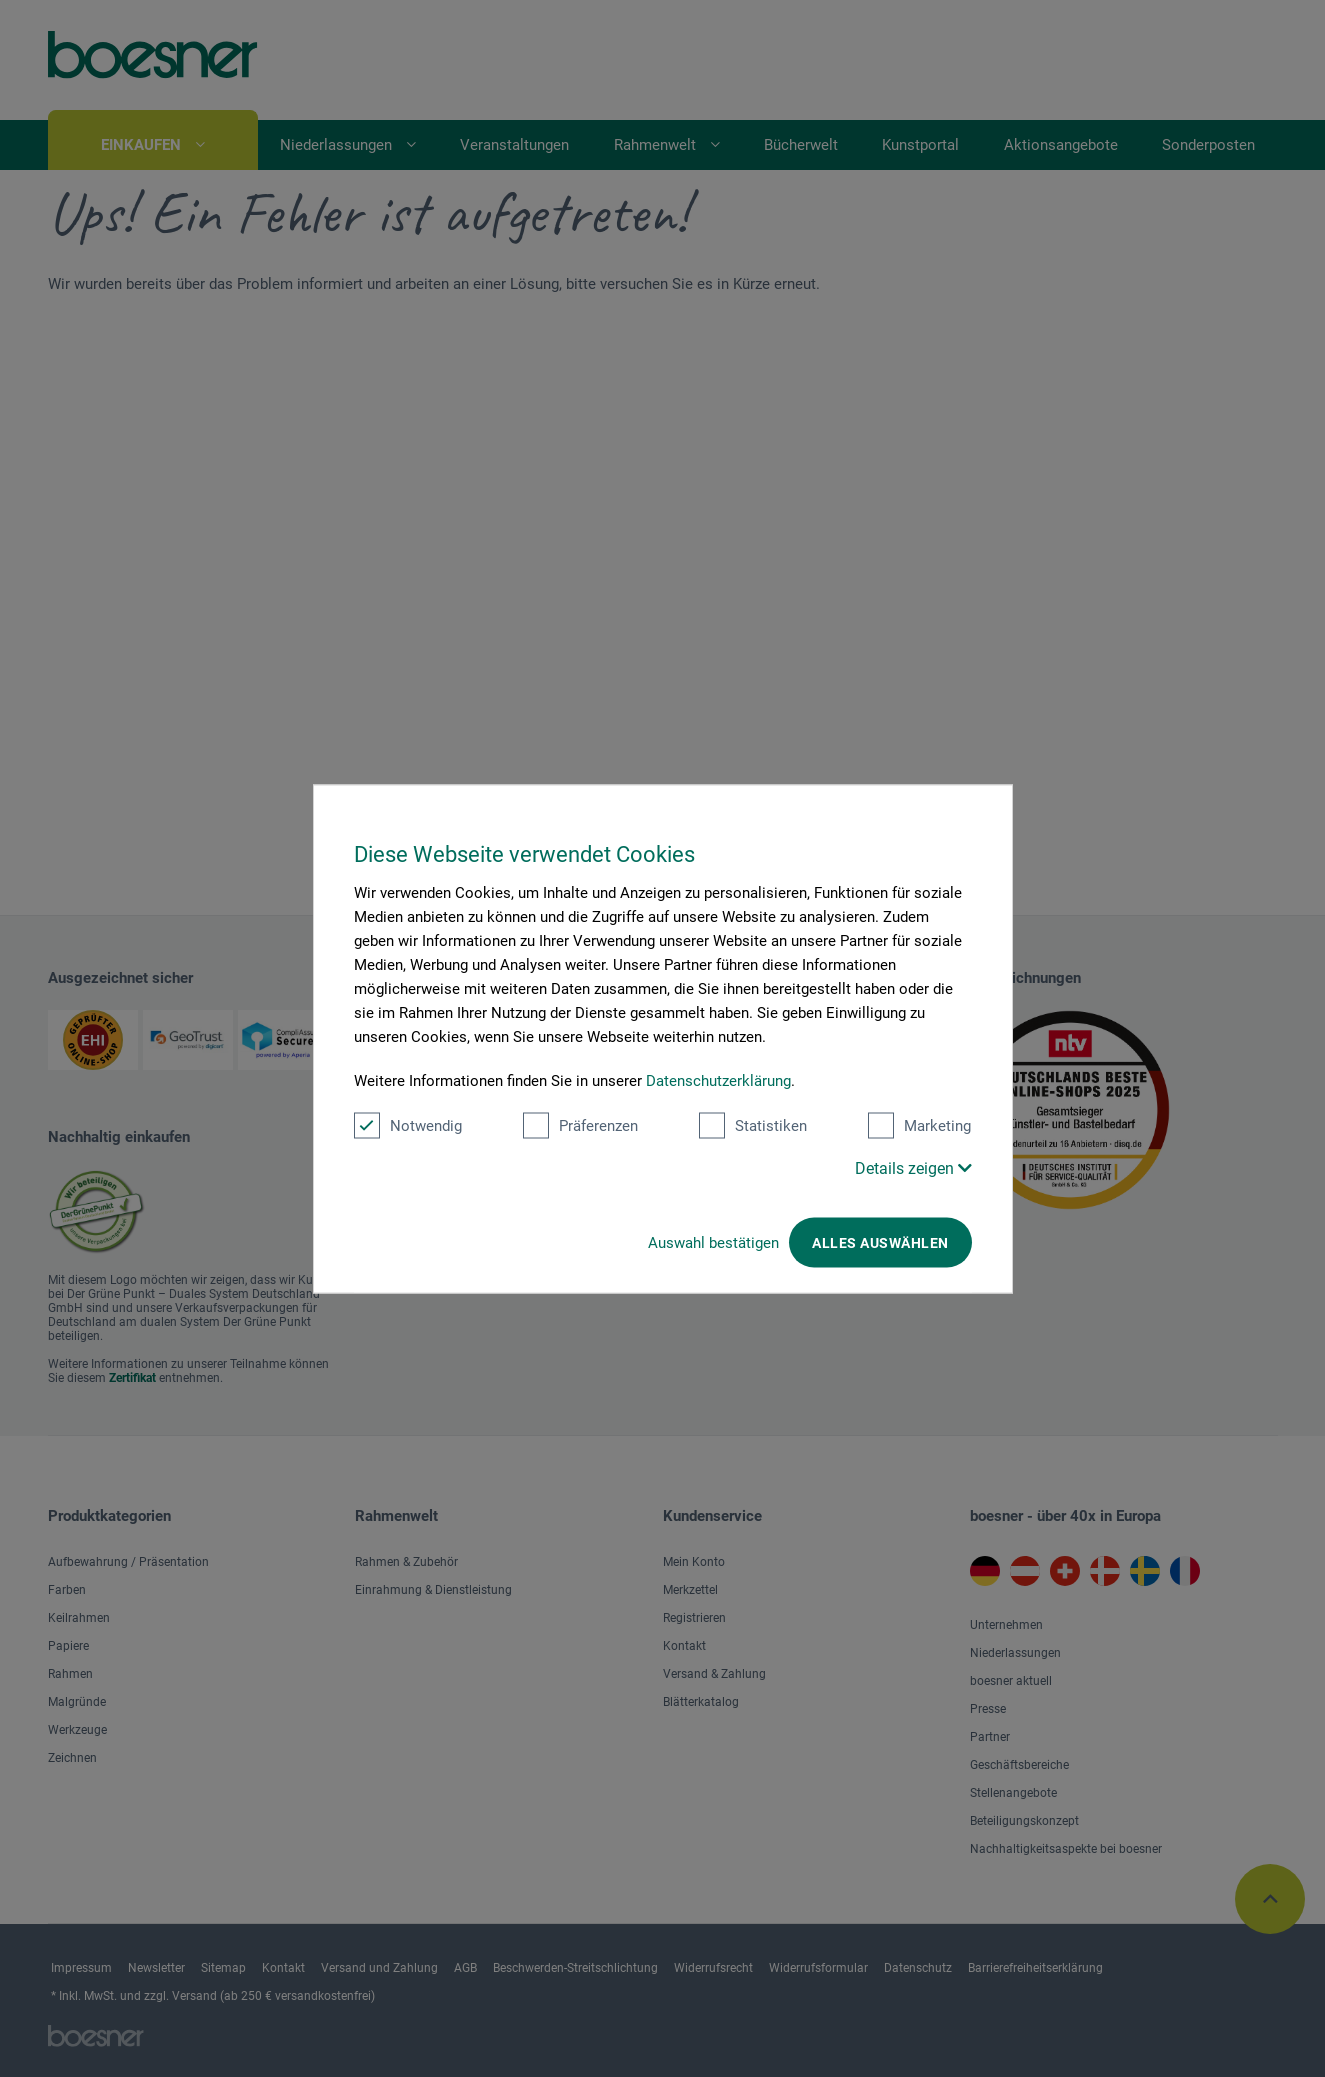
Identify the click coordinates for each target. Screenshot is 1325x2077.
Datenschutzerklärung (718, 1080)
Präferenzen (580, 1125)
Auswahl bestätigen (713, 1242)
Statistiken (753, 1125)
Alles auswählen (880, 1242)
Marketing (919, 1125)
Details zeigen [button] (913, 1167)
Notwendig (408, 1125)
